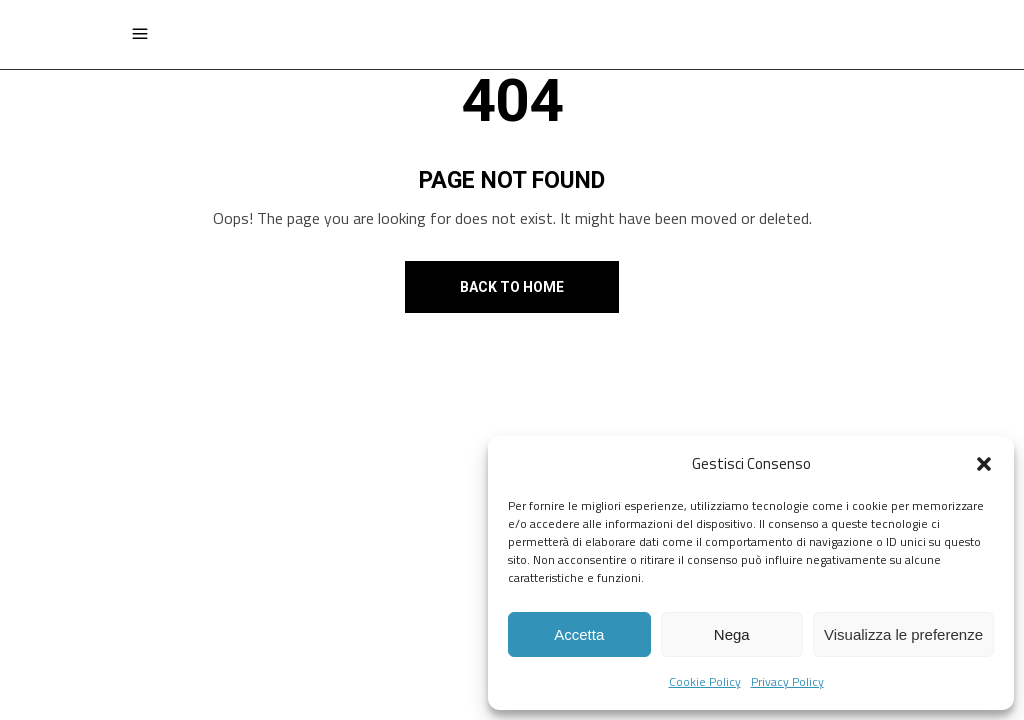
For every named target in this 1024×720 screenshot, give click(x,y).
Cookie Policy (705, 681)
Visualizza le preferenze (903, 634)
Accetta (579, 634)
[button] (984, 464)
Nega (732, 634)
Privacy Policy (787, 681)
